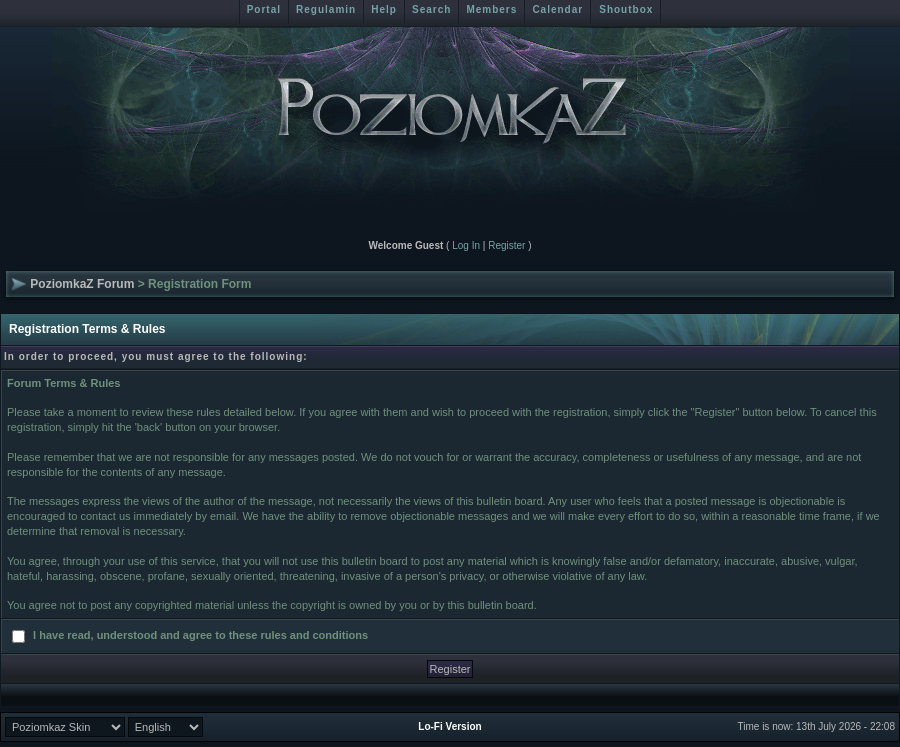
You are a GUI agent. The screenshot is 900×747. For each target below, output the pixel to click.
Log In (466, 245)
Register (506, 245)
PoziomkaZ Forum (82, 284)
